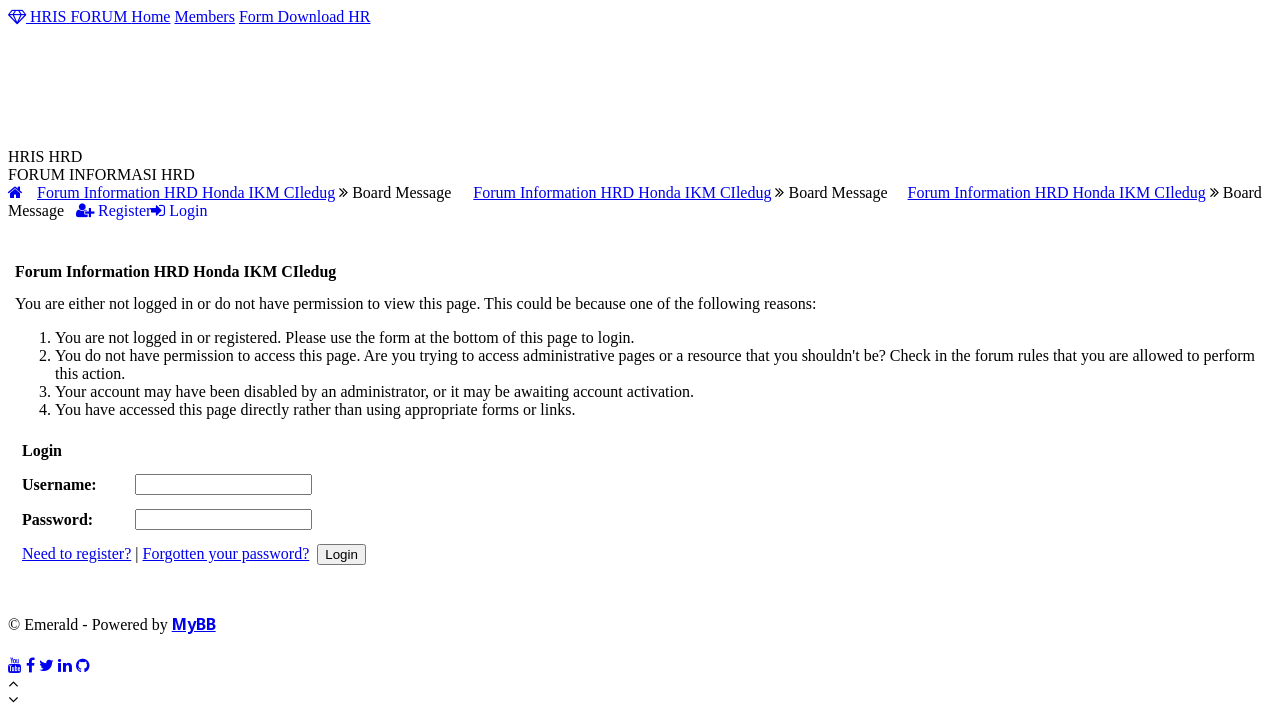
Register (113, 210)
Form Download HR (305, 16)
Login (179, 210)
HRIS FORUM (69, 16)
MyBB (194, 624)
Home (150, 16)
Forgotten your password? (225, 553)
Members (204, 16)
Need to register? (76, 553)
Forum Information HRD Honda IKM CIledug (186, 192)
